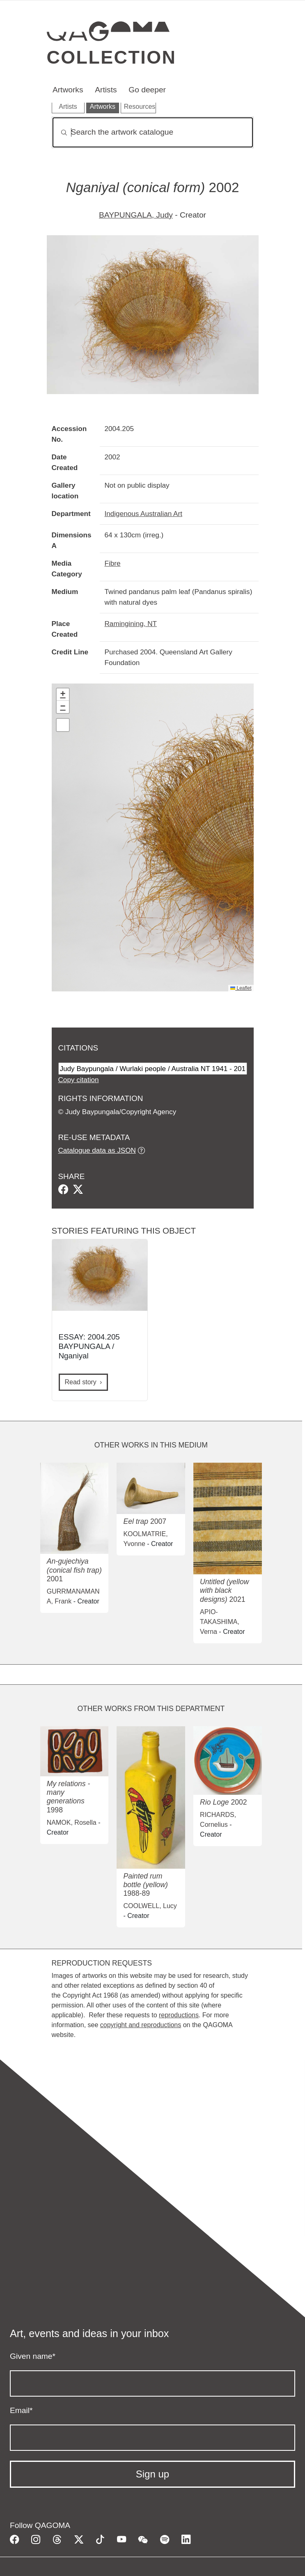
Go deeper (147, 89)
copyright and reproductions (140, 2024)
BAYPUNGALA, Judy (136, 215)
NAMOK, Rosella (71, 1822)
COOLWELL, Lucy (150, 1905)
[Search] (153, 132)
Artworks (68, 89)
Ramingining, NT (131, 623)
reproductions (179, 2015)
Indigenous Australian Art (143, 513)
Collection (112, 57)
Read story (80, 1382)
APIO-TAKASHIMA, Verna (219, 1621)
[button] (63, 694)
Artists (106, 89)
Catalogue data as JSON (97, 1150)
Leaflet (240, 988)
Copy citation (78, 1080)
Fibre (113, 563)
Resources (139, 106)
